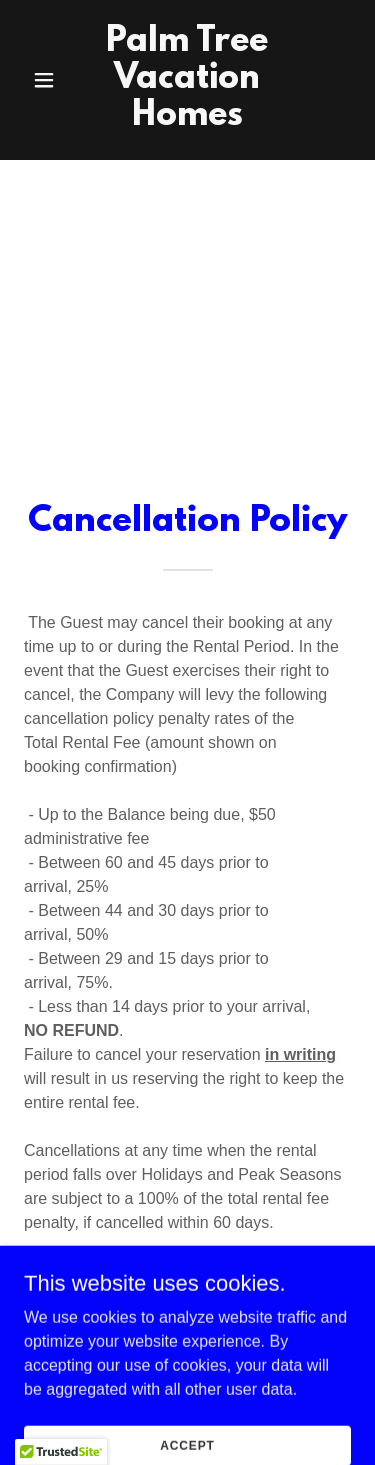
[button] (48, 80)
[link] (187, 119)
